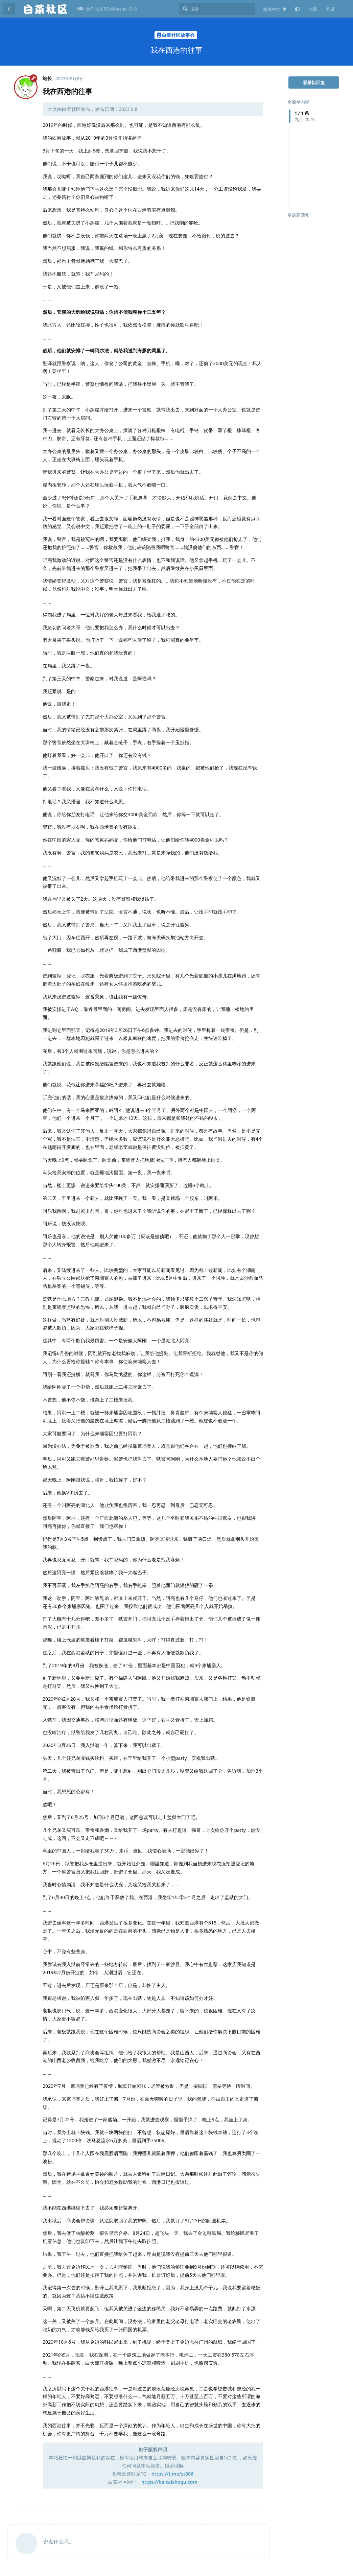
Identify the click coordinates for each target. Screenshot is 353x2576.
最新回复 (298, 215)
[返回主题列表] (9, 9)
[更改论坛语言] (274, 9)
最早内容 (298, 102)
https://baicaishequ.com (169, 2482)
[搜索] (217, 9)
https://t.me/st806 (172, 2474)
